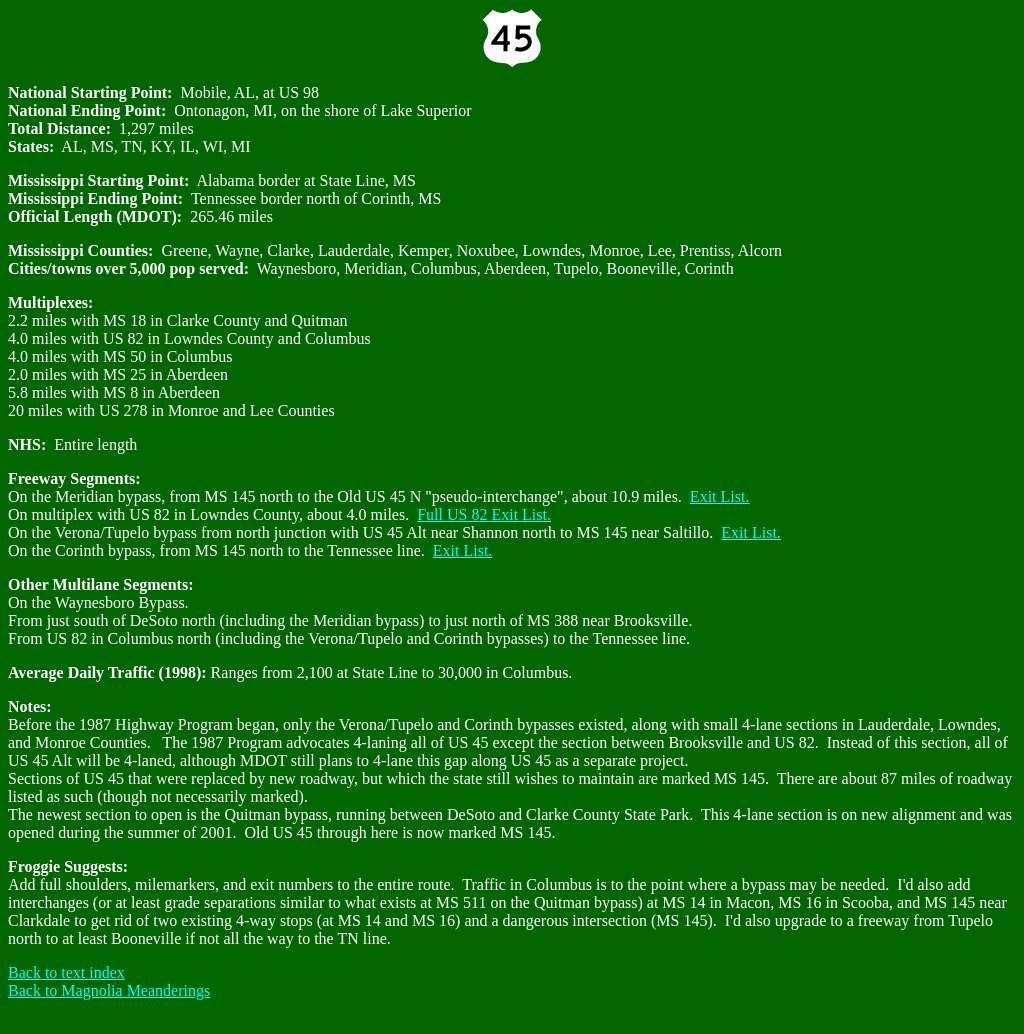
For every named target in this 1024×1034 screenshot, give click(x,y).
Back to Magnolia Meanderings (109, 990)
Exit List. (720, 496)
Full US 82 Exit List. (484, 514)
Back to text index (66, 972)
